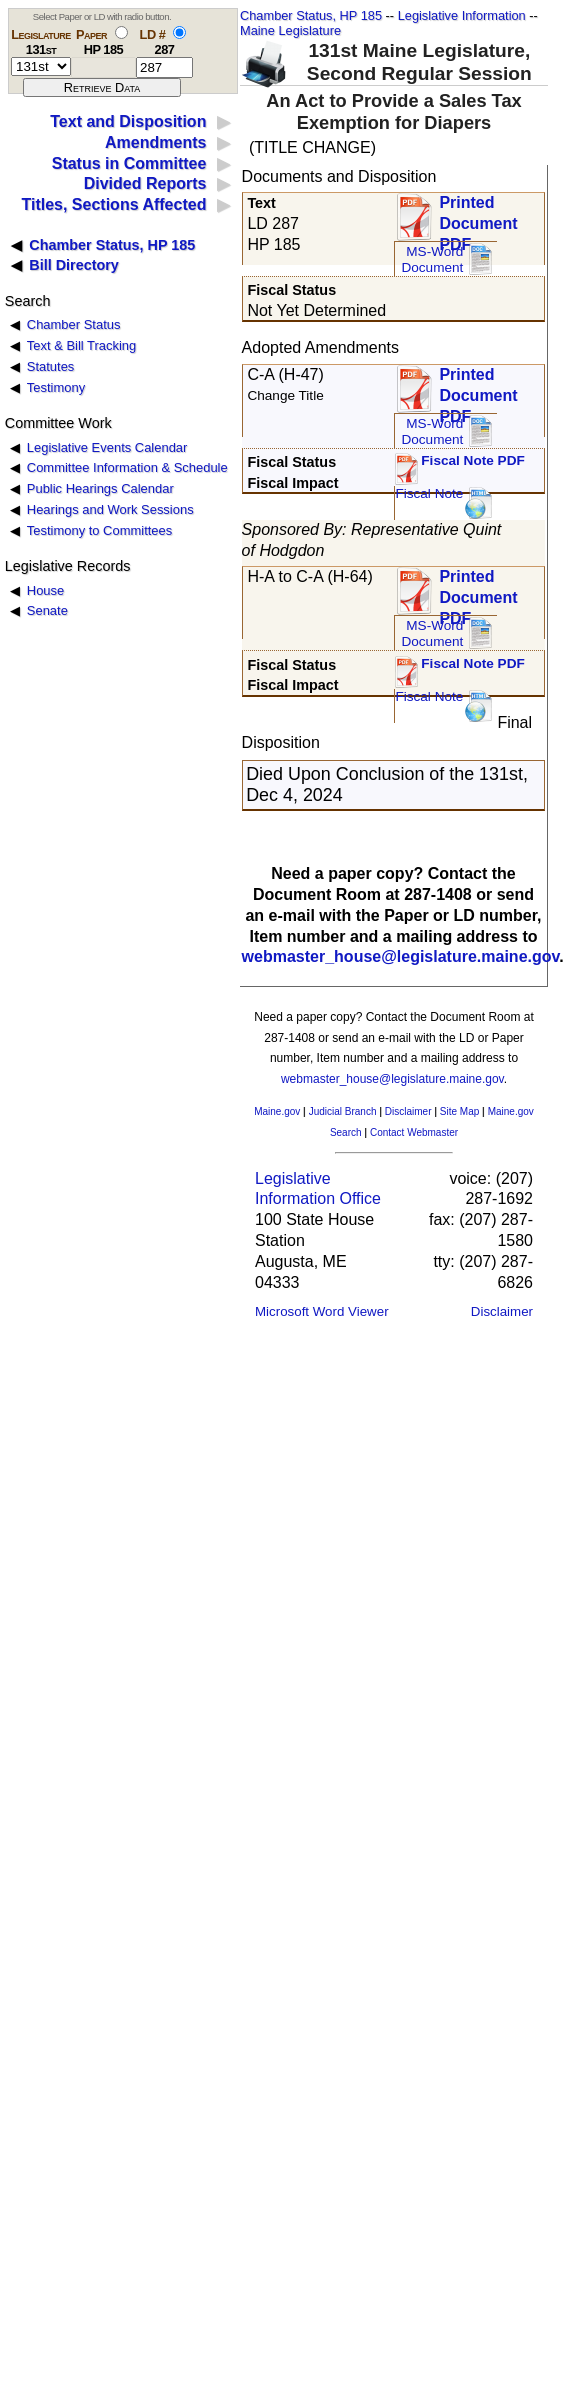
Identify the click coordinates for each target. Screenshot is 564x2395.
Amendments (155, 142)
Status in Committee (129, 163)
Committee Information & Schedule (127, 467)
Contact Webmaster (414, 1132)
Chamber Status (74, 324)
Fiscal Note (429, 493)
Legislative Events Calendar (107, 447)
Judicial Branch (343, 1111)
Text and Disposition (128, 121)
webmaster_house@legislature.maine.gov (401, 956)
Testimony (56, 387)
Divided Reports (145, 183)
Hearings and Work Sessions (110, 509)
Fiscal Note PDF (473, 460)
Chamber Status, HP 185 (311, 15)
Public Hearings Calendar (100, 488)
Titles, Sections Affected (113, 204)
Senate (47, 610)
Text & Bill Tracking (81, 345)
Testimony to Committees (99, 530)
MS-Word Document (432, 259)
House (45, 590)
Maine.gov (277, 1111)
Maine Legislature (290, 30)
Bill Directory (74, 265)
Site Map (459, 1111)
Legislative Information (462, 15)
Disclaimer (408, 1111)
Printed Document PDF (478, 217)
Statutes (51, 366)
